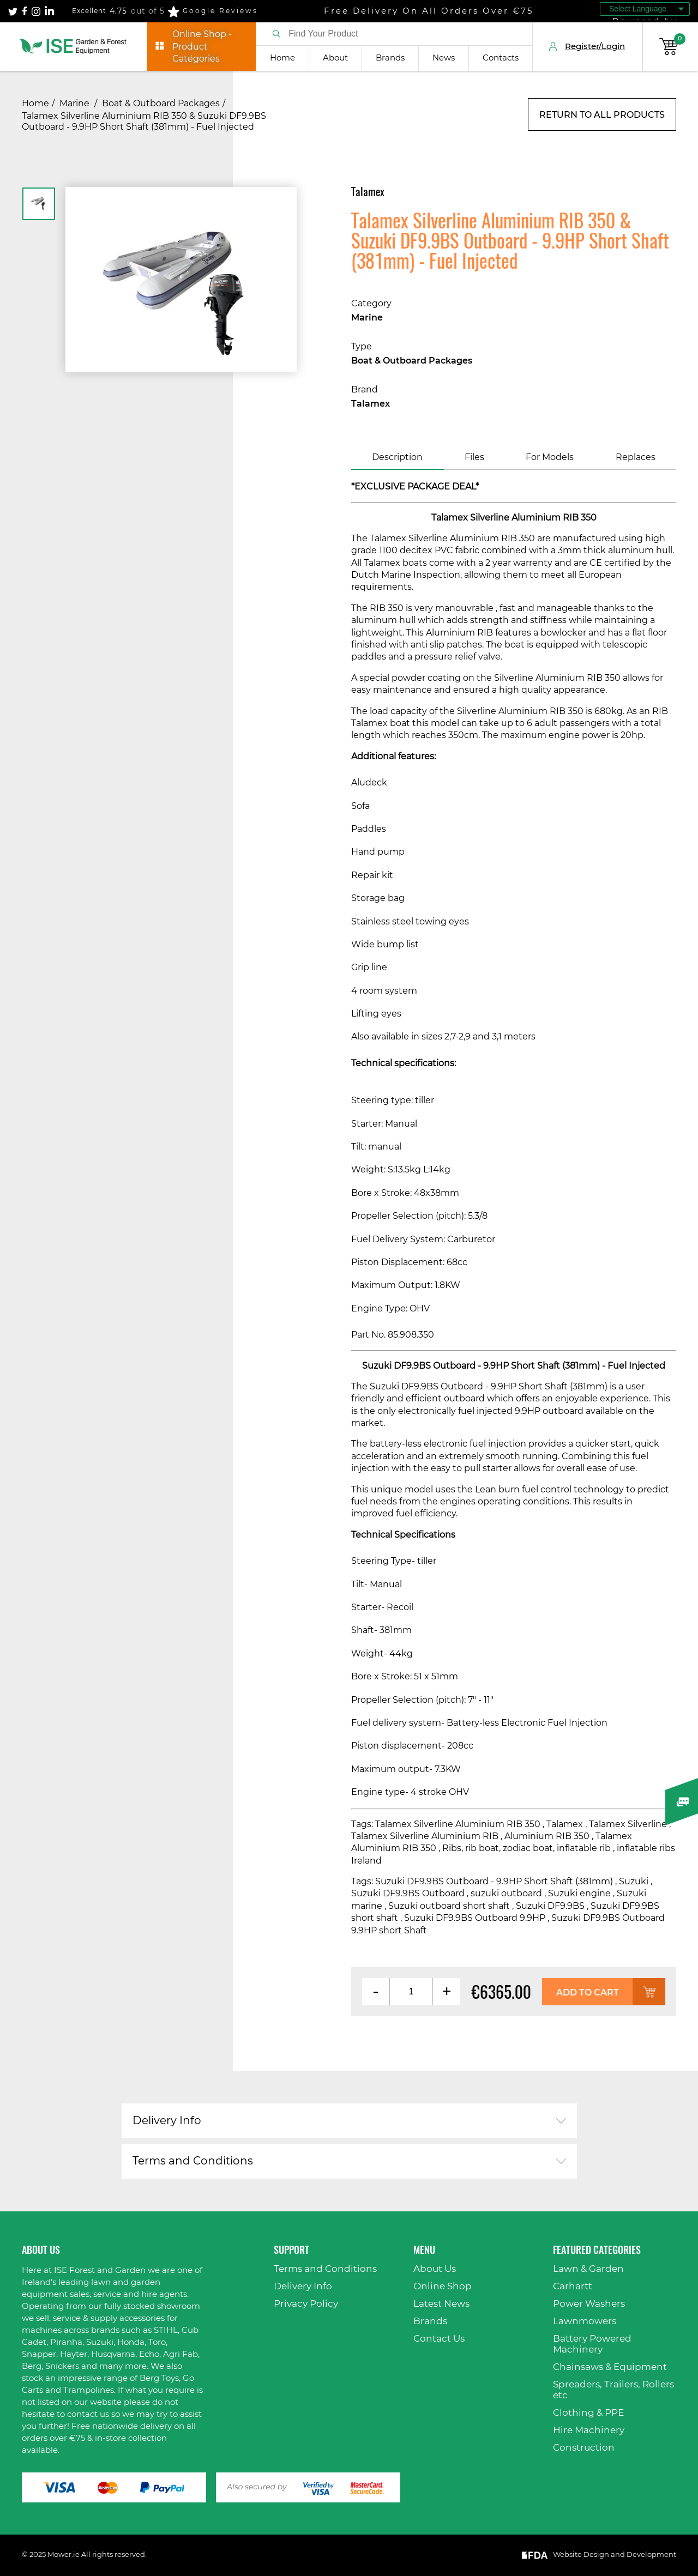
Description (397, 457)
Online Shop (442, 2286)
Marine (75, 103)
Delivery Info (167, 2120)
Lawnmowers (584, 2321)
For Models (550, 457)
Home (282, 58)
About (335, 58)
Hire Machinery (588, 2430)
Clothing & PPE (588, 2412)
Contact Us (439, 2338)
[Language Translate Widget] (645, 9)
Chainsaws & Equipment (610, 2367)
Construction (584, 2447)
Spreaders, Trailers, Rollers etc (613, 2390)
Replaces (635, 457)
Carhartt (572, 2286)
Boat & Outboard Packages (161, 103)
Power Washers (589, 2303)
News (443, 58)
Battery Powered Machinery (592, 2344)
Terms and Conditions (193, 2161)
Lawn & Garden (588, 2268)
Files (474, 457)
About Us (434, 2268)
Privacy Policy (306, 2303)
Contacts (501, 58)
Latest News (441, 2303)
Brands (390, 58)
